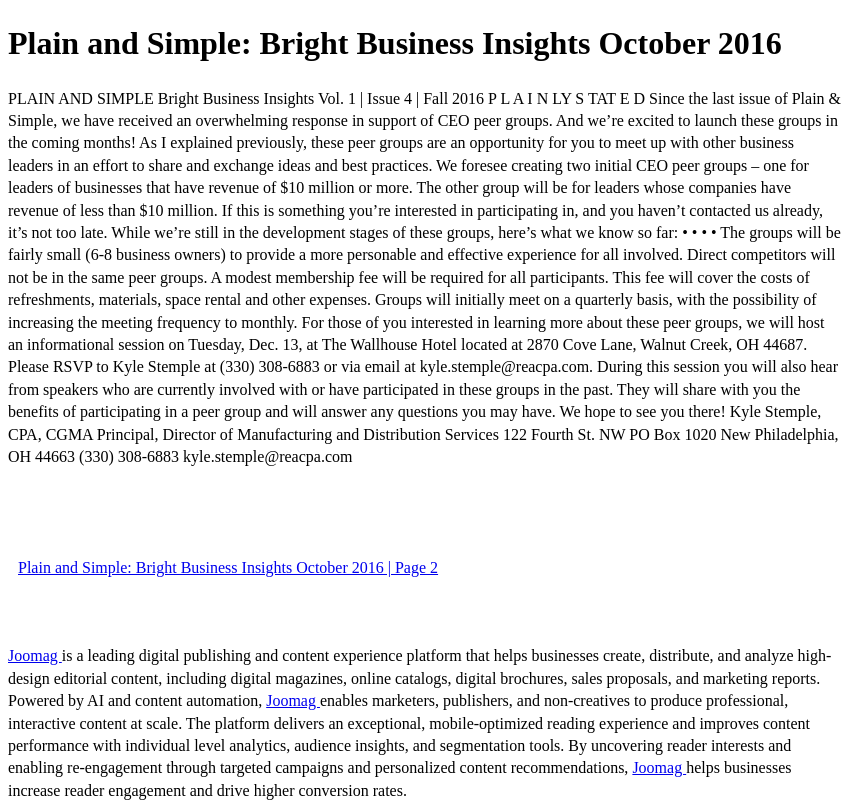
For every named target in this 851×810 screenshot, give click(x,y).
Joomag (35, 655)
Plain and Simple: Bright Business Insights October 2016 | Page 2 (228, 567)
